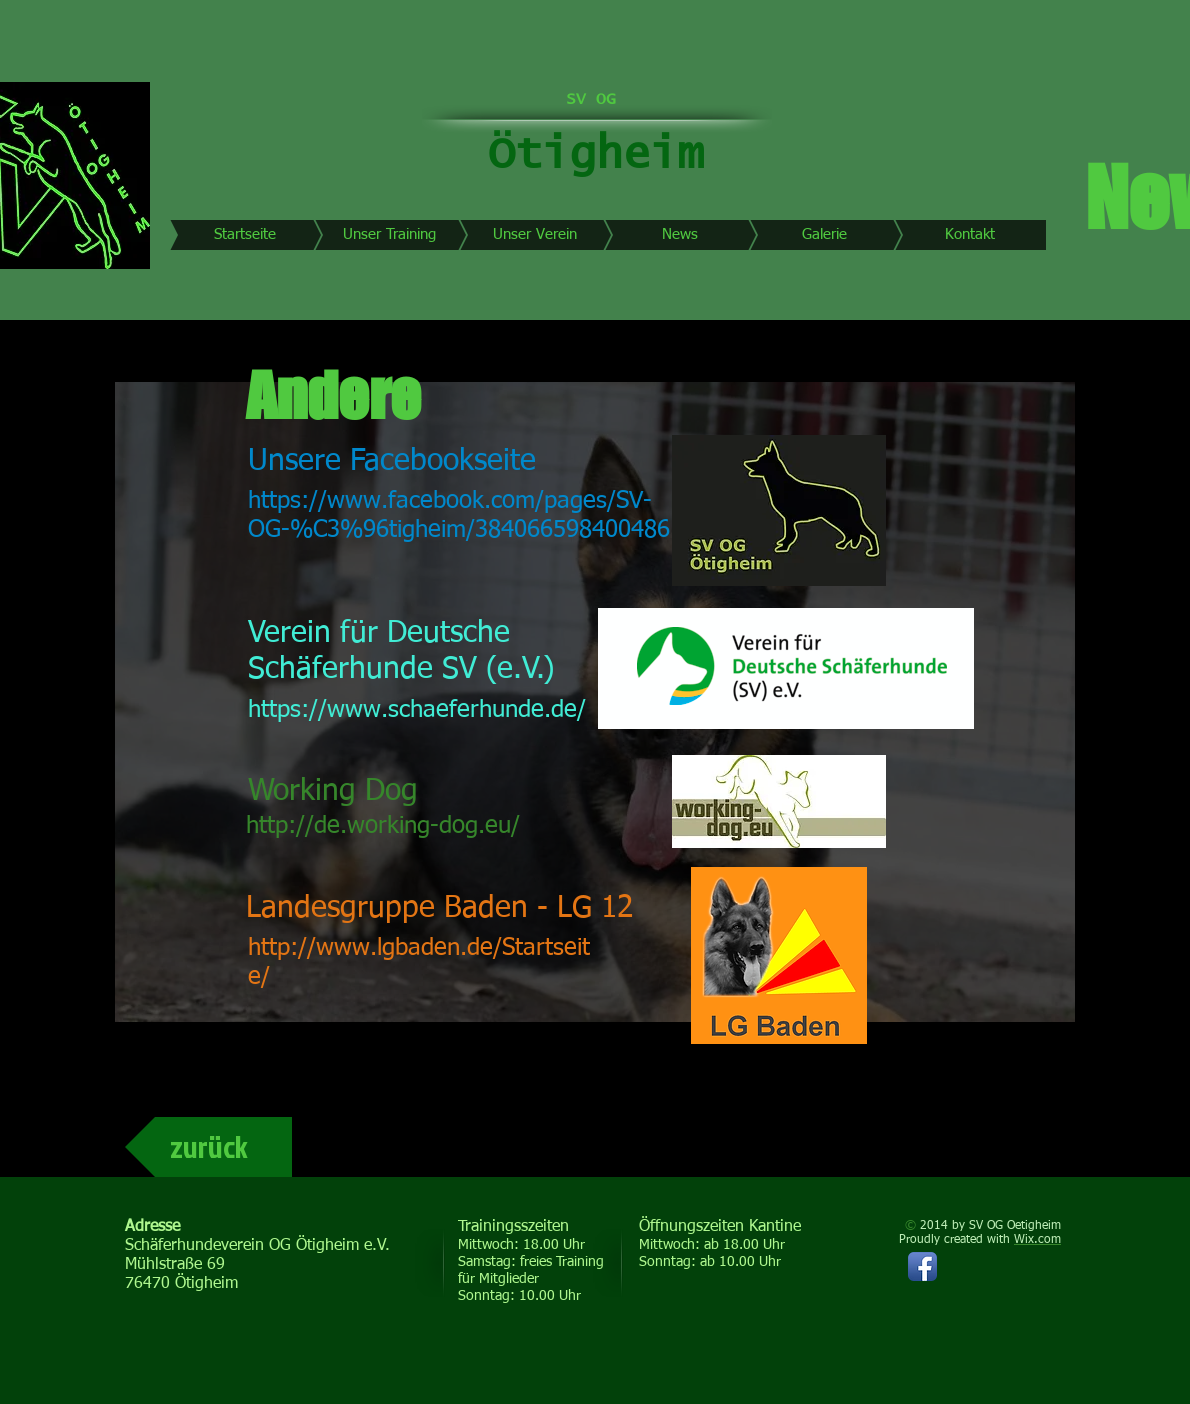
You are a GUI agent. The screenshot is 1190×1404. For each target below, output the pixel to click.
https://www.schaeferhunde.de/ (417, 710)
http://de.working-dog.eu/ (383, 826)
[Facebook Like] (925, 1337)
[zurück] (208, 1147)
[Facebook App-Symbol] (922, 1266)
